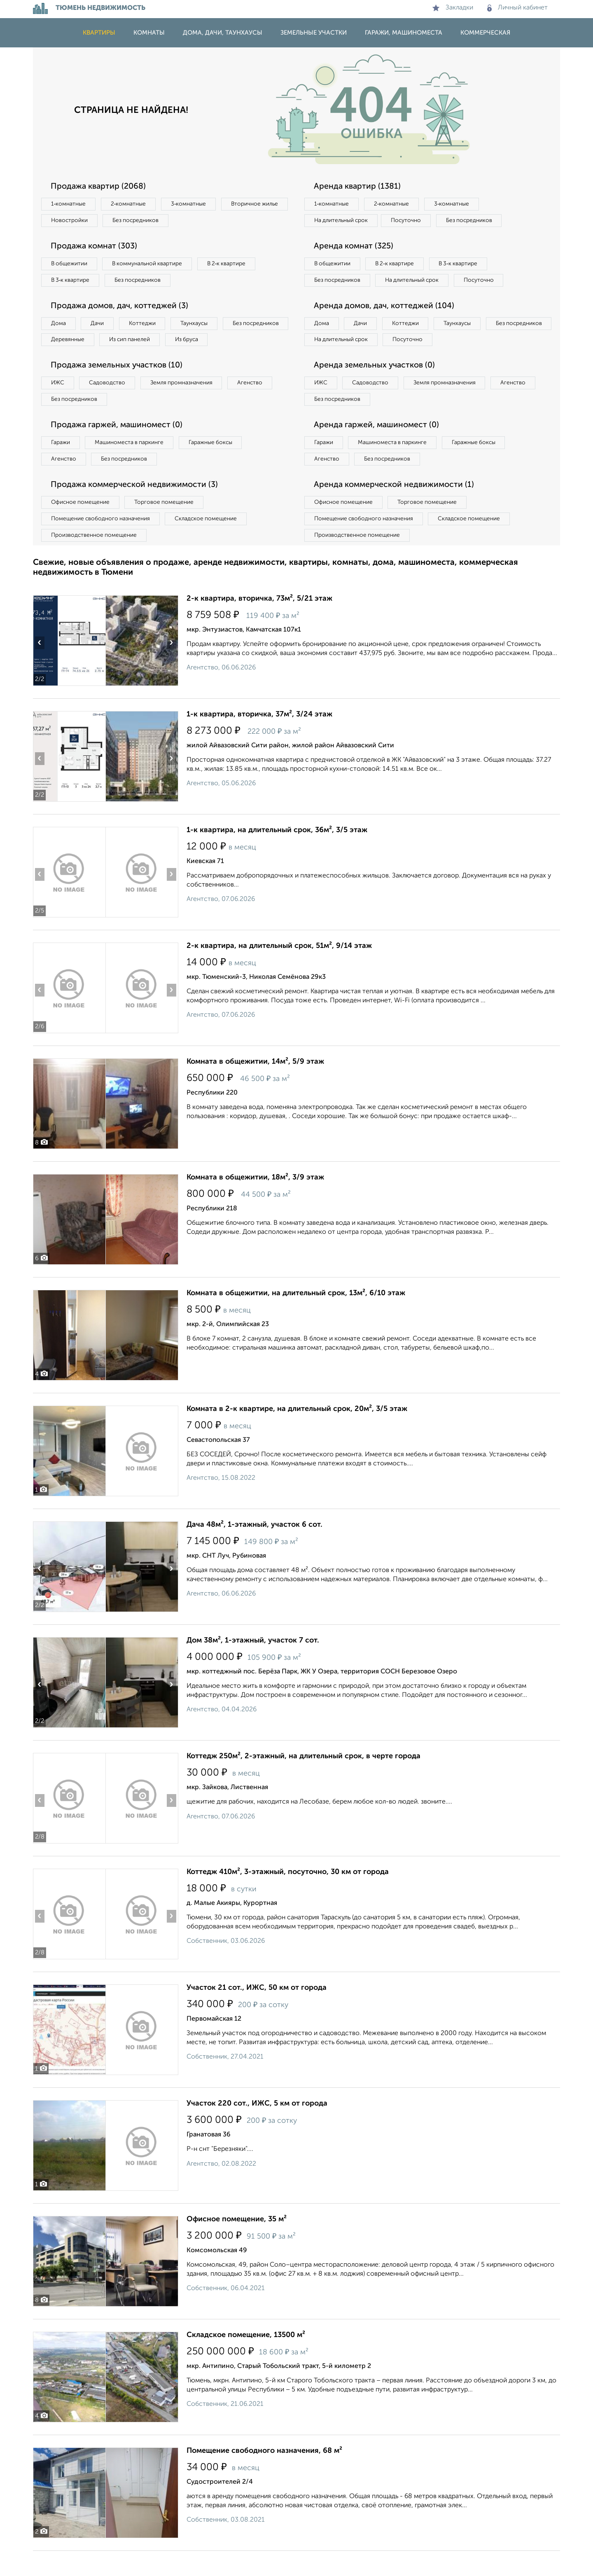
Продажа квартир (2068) (99, 186)
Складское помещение (210, 543)
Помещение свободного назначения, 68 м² (264, 2476)
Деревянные (142, 343)
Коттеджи (147, 326)
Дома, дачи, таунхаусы (222, 33)
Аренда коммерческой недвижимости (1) (396, 508)
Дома (59, 326)
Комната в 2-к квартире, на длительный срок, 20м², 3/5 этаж (297, 1434)
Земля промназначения (187, 404)
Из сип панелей (208, 343)
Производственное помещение (95, 560)
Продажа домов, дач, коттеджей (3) (121, 308)
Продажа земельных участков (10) (118, 386)
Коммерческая (485, 33)
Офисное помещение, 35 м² (237, 2244)
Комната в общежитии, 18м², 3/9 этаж (255, 1202)
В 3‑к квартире (72, 282)
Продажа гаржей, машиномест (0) (119, 447)
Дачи (100, 326)
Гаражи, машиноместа (403, 33)
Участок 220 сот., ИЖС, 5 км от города (257, 2128)
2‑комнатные (131, 204)
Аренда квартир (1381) (358, 186)
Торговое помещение (169, 526)
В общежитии (70, 265)
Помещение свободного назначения (102, 543)
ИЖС (58, 404)
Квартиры (99, 33)
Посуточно (411, 221)
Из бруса (64, 360)
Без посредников (214, 221)
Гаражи (61, 465)
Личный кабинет (517, 8)
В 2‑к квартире (235, 265)
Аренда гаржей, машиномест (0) (378, 447)
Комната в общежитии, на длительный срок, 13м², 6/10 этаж (296, 1318)
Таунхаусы (202, 326)
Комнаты (149, 33)
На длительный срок (342, 221)
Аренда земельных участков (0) (376, 386)
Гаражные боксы (217, 465)
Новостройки (145, 221)
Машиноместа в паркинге (133, 465)
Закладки (452, 8)
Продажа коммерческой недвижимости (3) (136, 508)
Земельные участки (313, 33)
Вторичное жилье (76, 221)
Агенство (259, 404)
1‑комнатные (69, 204)
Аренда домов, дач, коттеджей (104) (386, 325)
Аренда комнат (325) (355, 247)
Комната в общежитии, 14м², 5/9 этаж (255, 1086)
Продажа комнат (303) (95, 247)
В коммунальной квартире (152, 265)
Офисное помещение (82, 526)
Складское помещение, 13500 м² (246, 2360)
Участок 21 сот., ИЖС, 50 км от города (257, 2013)
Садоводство (111, 404)
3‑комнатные (194, 204)
